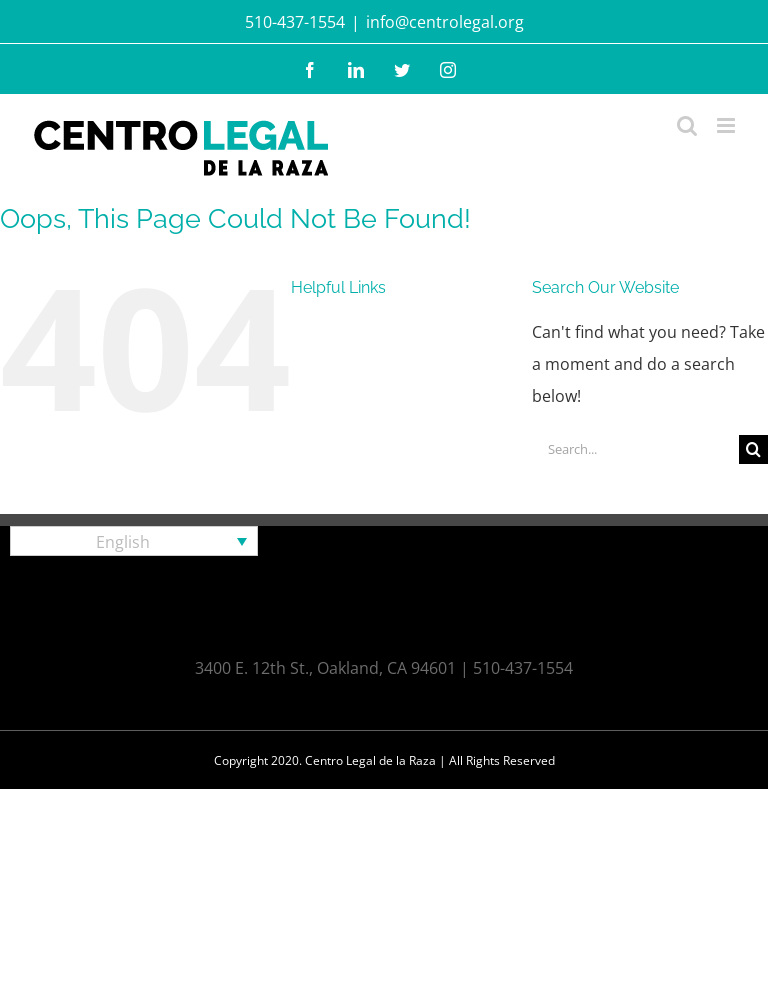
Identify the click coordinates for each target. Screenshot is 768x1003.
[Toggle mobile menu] (727, 125)
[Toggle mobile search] (687, 125)
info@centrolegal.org (445, 22)
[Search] (753, 449)
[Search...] (635, 449)
